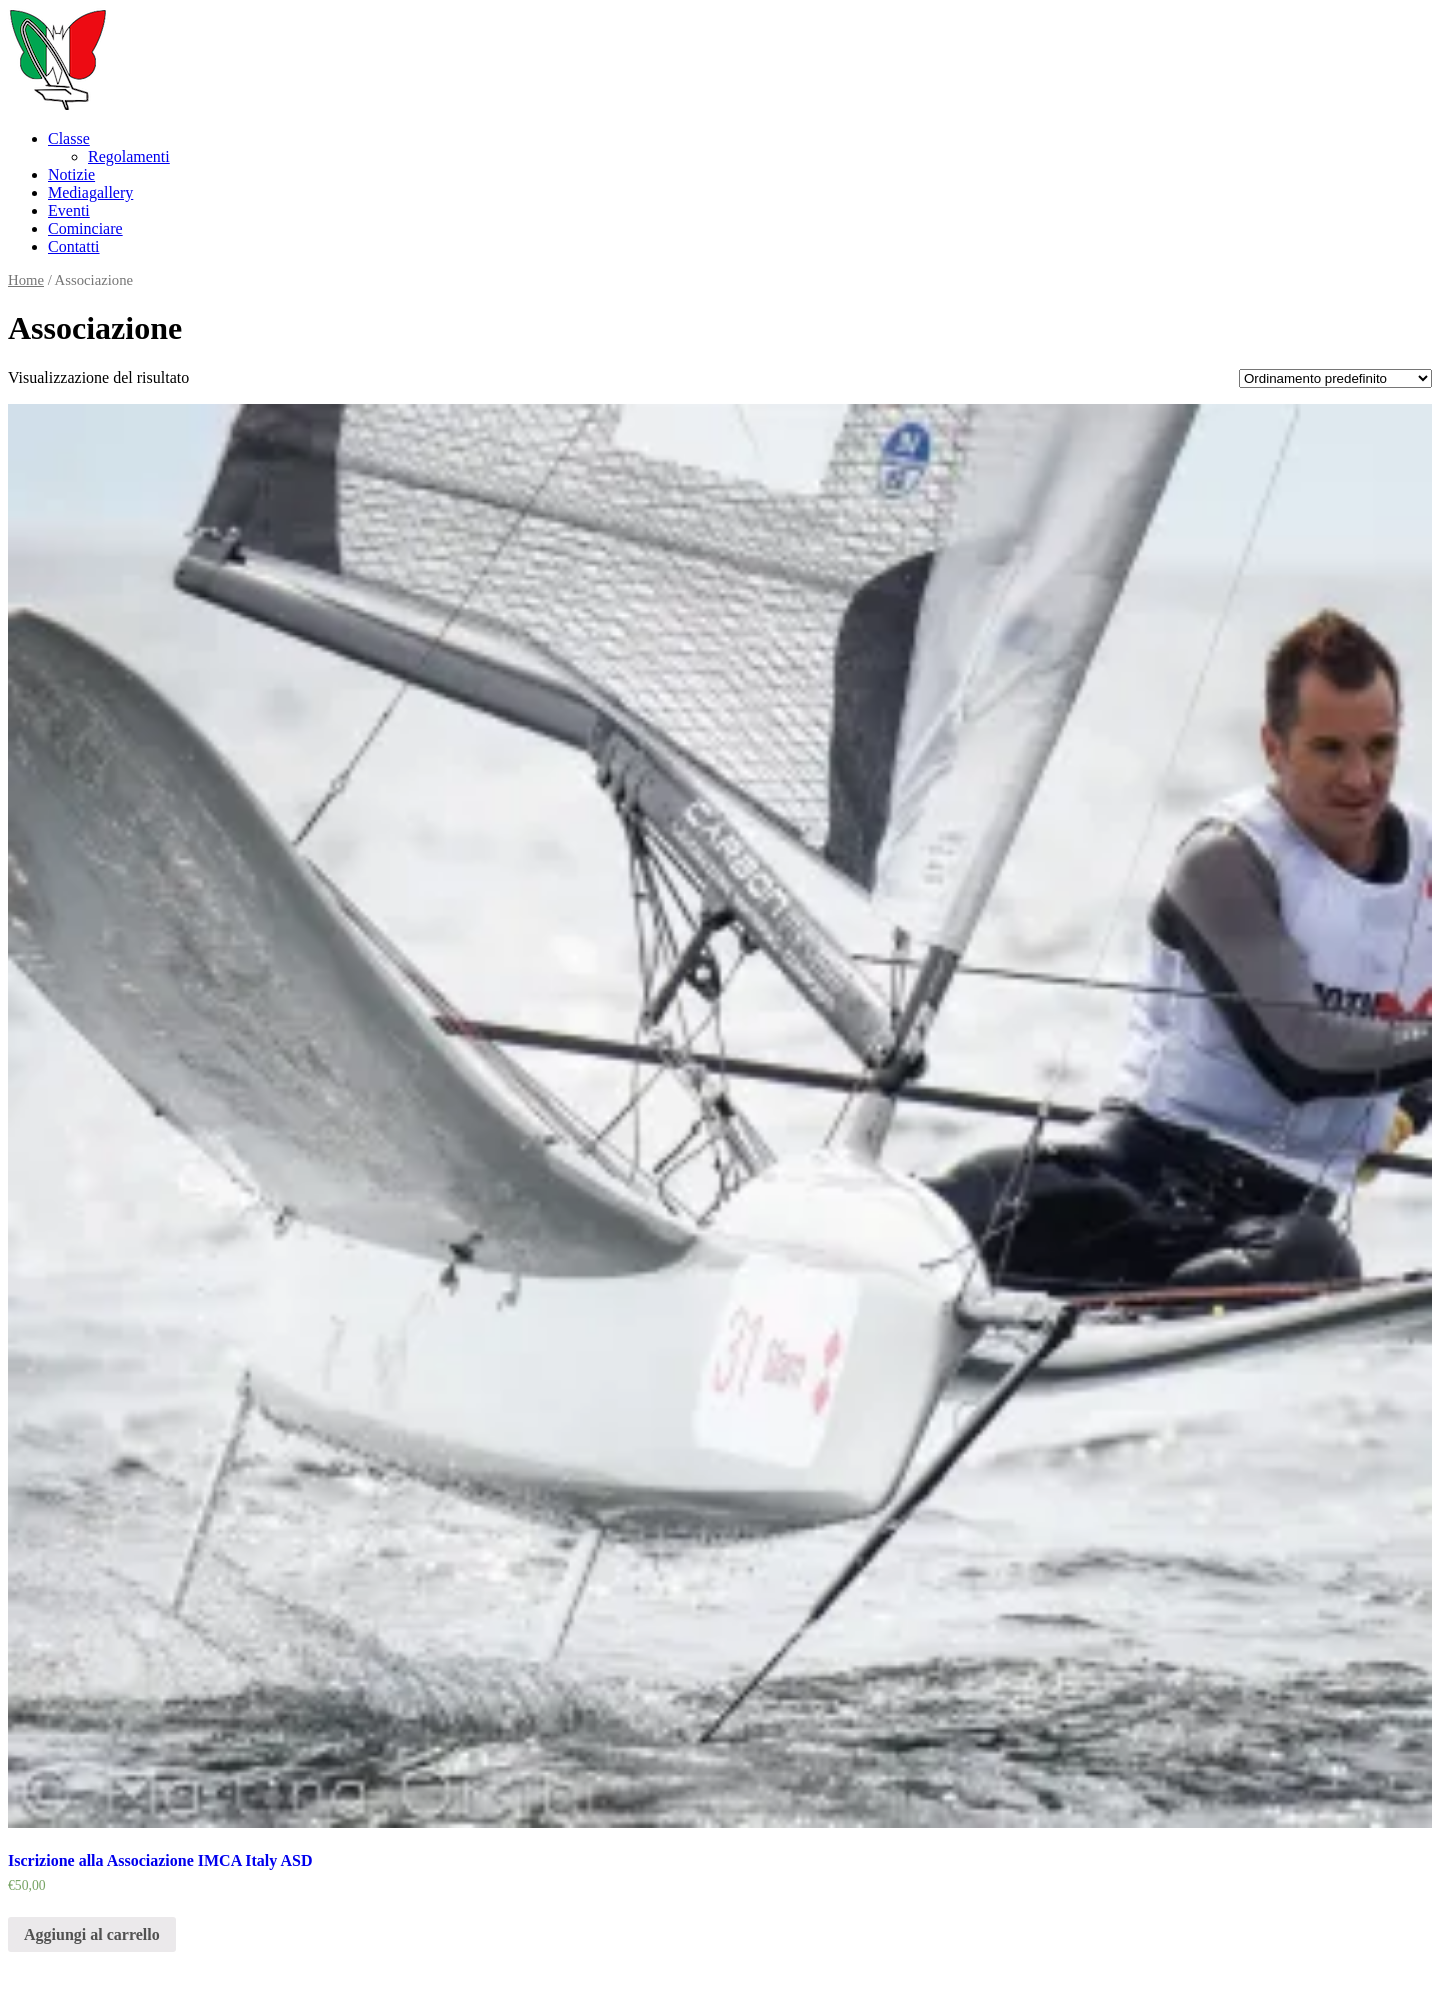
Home (26, 280)
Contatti (74, 246)
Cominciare (85, 228)
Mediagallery (90, 192)
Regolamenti (129, 156)
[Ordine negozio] (1335, 378)
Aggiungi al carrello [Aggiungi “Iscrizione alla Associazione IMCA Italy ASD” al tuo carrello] (92, 1934)
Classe (69, 138)
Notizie (71, 174)
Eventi (69, 210)
